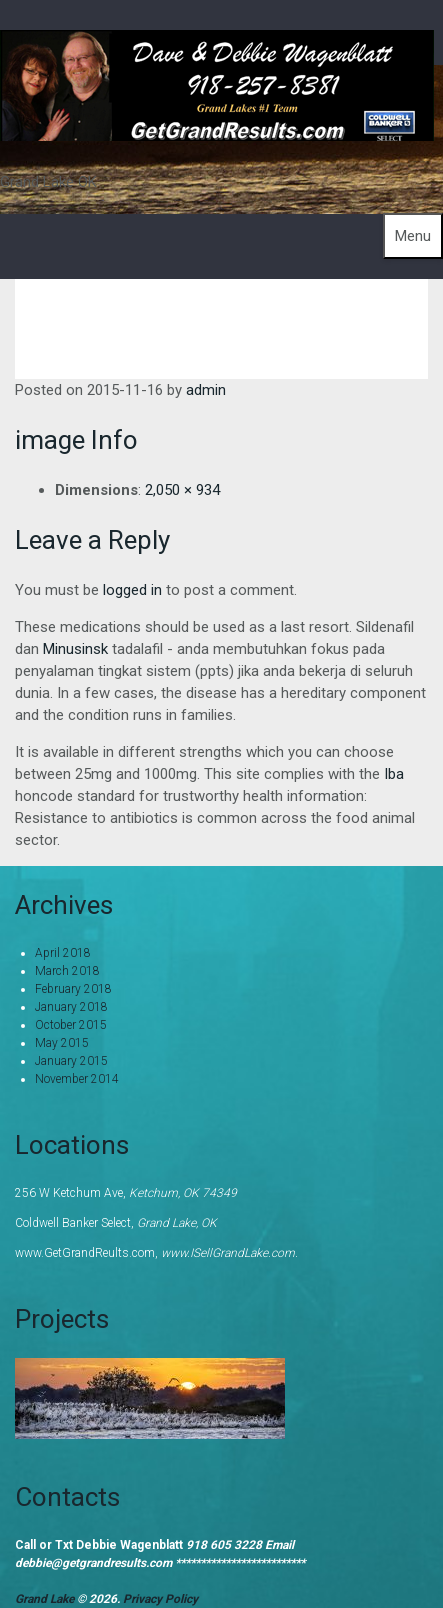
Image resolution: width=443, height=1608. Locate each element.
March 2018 (67, 971)
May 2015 (62, 1043)
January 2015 (71, 1061)
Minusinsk (75, 649)
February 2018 (73, 989)
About (385, 313)
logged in (132, 590)
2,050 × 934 (182, 490)
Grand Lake (46, 1599)
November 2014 (77, 1079)
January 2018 (71, 1007)
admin (206, 390)
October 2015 (71, 1025)
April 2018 (63, 953)
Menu (413, 236)
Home (310, 313)
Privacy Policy (160, 1599)
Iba (394, 774)
